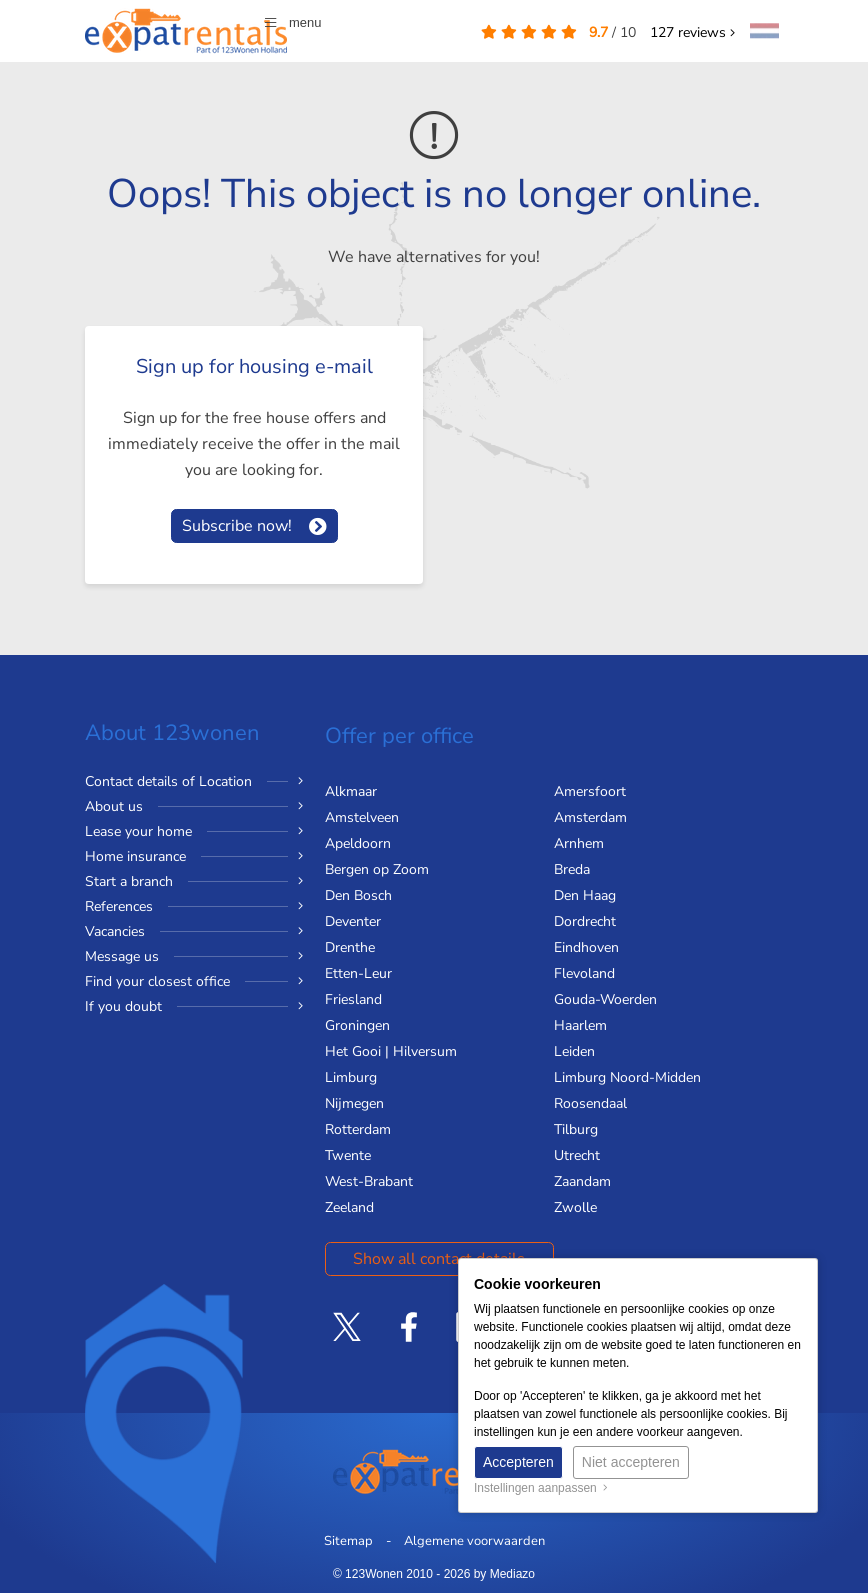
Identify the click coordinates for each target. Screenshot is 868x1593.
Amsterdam (590, 817)
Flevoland (584, 973)
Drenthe (350, 947)
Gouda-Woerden (605, 999)
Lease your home (138, 831)
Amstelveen (362, 817)
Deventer (353, 921)
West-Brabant (369, 1181)
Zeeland (349, 1207)
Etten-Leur (358, 973)
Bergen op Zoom (377, 869)
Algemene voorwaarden (474, 1541)
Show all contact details (439, 1259)
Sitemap (348, 1541)
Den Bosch (358, 895)
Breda (572, 869)
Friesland (353, 999)
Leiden (574, 1051)
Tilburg (576, 1129)
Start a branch (129, 881)
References (119, 906)
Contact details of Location (168, 781)
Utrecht (577, 1155)
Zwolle (575, 1207)
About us (114, 806)
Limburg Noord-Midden (627, 1077)
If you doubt (123, 1006)
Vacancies (115, 931)
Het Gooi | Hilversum (391, 1051)
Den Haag (585, 895)
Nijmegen (354, 1103)
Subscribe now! (237, 526)
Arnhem (579, 843)
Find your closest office (157, 981)
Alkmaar (351, 791)
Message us (122, 956)
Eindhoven (586, 947)
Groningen (357, 1025)
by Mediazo (504, 1574)
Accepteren (518, 1462)
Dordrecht (585, 921)
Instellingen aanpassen (541, 1488)
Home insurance (135, 856)
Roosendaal (590, 1103)
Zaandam (582, 1181)
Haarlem (580, 1025)
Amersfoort (590, 791)
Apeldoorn (358, 843)
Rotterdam (358, 1129)
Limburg (351, 1077)
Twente (348, 1155)
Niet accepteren (631, 1462)
